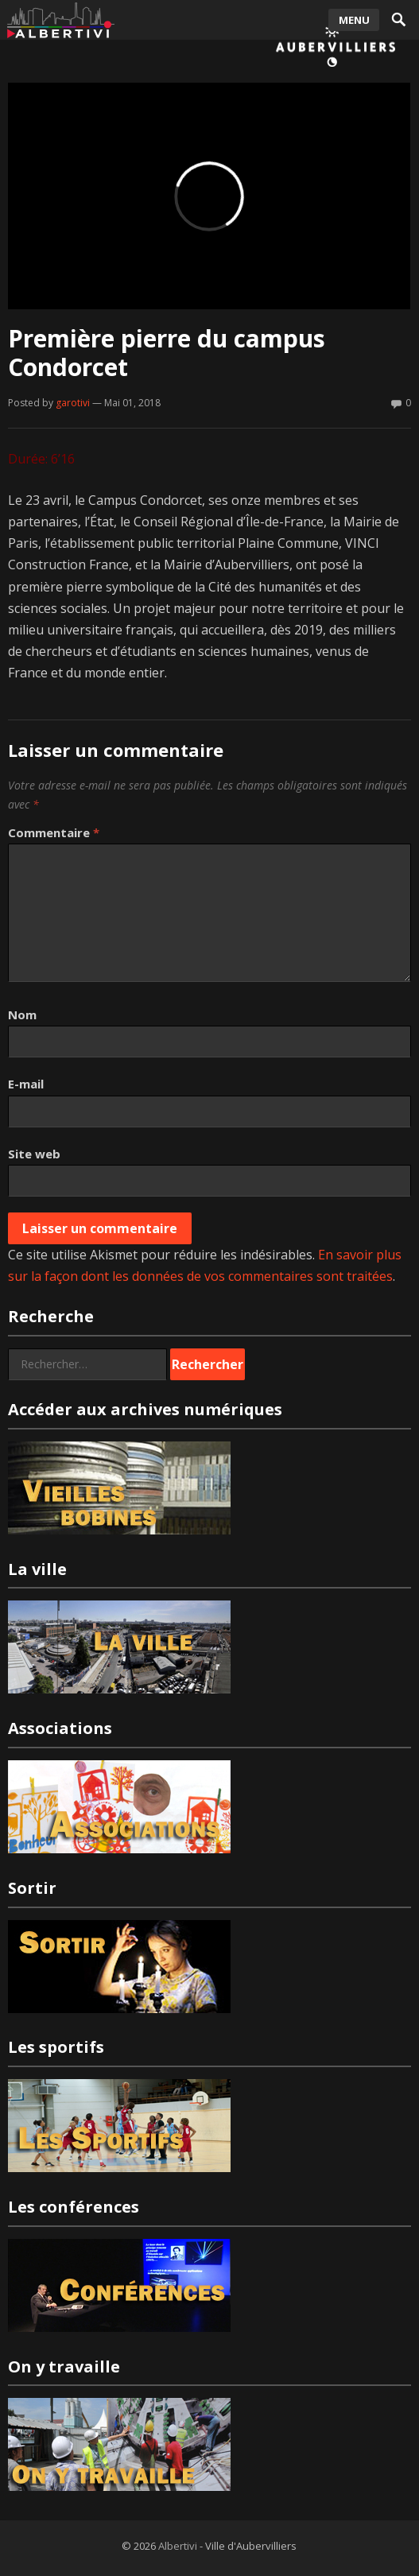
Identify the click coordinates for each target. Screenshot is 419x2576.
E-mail (26, 1084)
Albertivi (177, 2546)
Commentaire (53, 832)
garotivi (73, 402)
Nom (22, 1014)
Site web (34, 1154)
